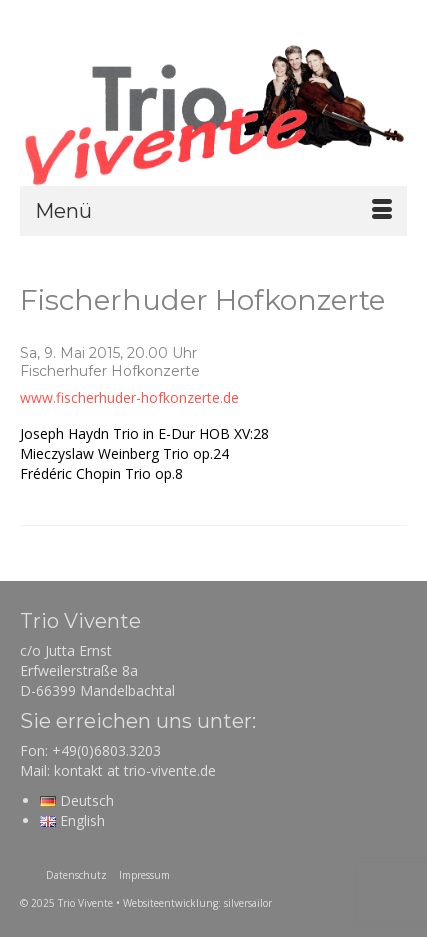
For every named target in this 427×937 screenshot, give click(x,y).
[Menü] (213, 211)
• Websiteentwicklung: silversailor (194, 903)
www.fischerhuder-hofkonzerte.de (129, 397)
